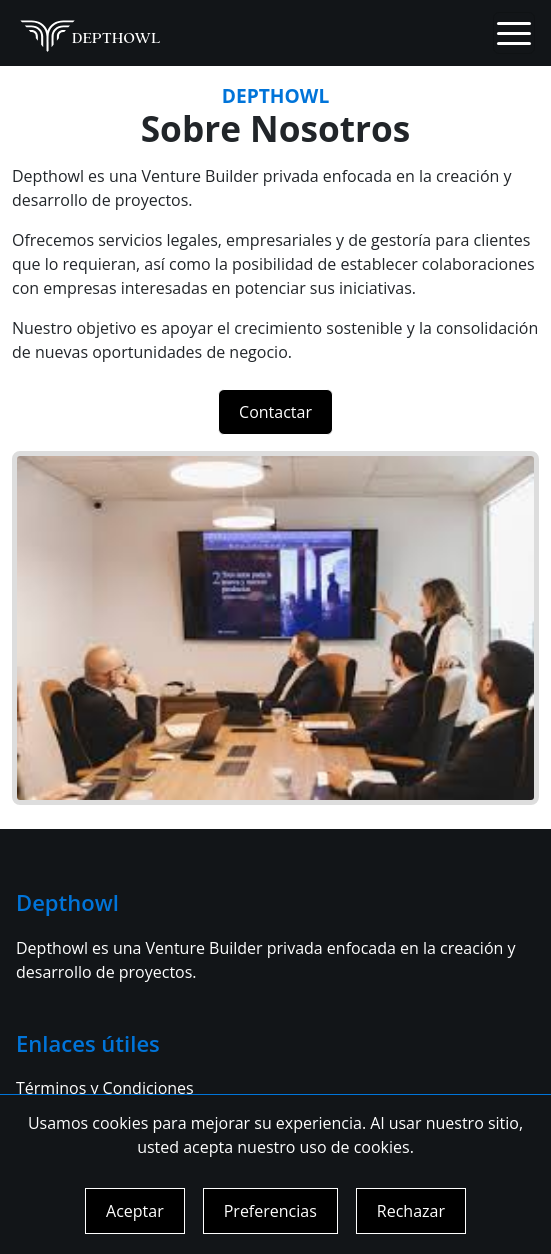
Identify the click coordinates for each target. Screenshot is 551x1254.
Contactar (275, 412)
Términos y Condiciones (105, 1088)
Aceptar (135, 1211)
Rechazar (411, 1211)
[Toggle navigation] (514, 33)
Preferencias (270, 1211)
